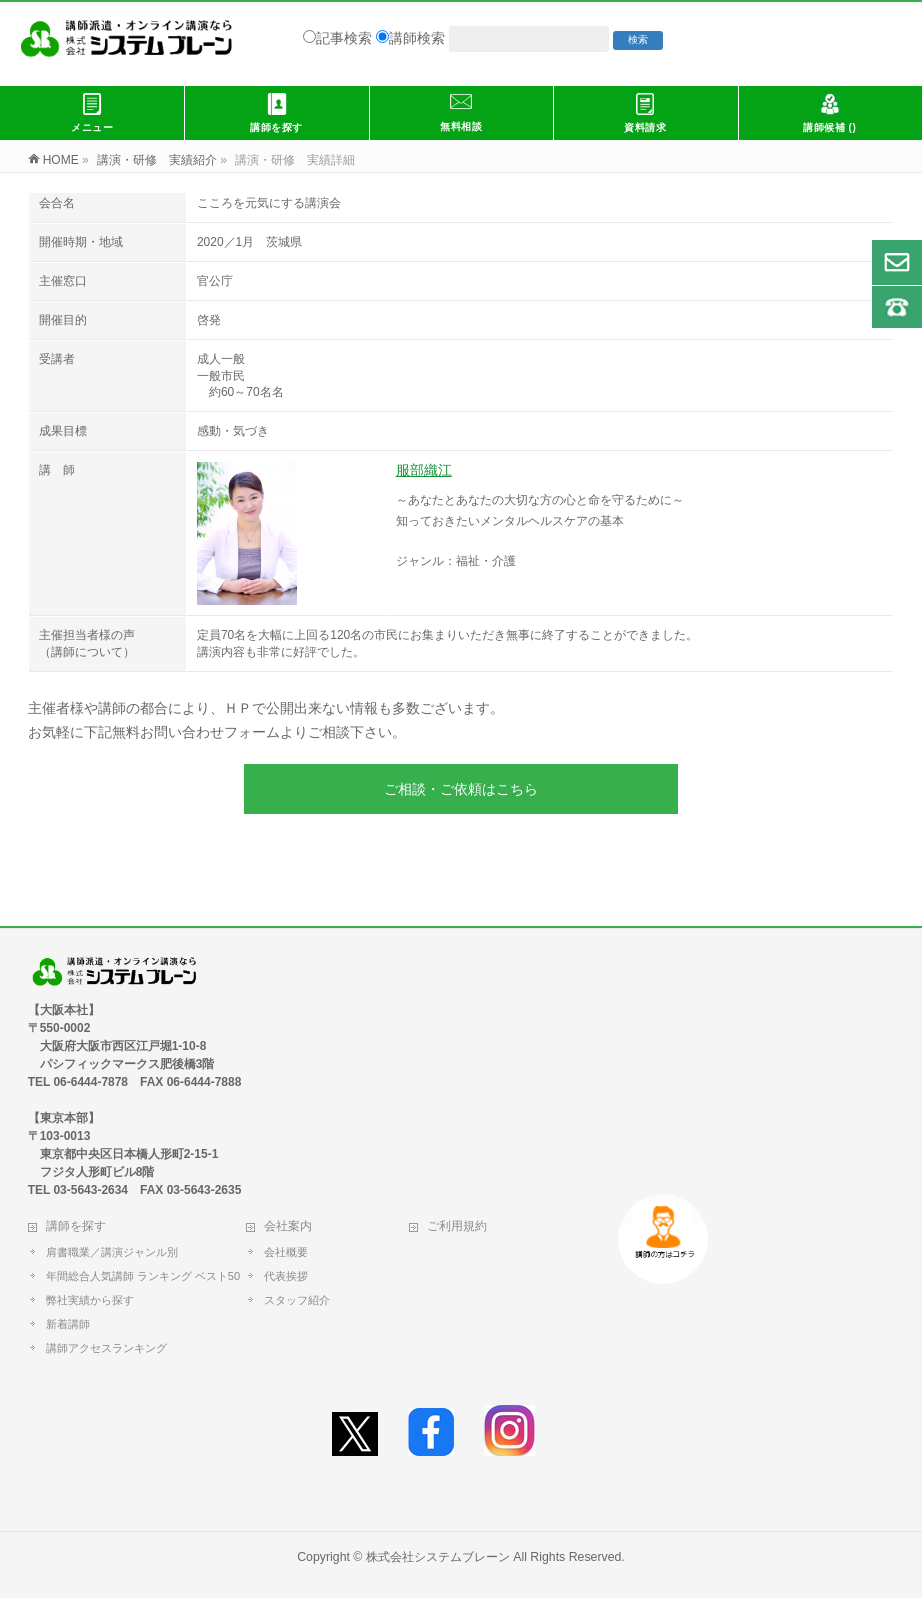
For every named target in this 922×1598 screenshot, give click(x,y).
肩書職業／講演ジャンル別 (112, 1252)
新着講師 (68, 1324)
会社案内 (288, 1226)
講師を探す (76, 1226)
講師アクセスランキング (106, 1348)
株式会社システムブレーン (438, 1557)
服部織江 (424, 470)
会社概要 (286, 1252)
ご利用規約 (457, 1226)
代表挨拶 (286, 1276)
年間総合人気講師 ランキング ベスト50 (147, 1276)
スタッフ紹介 (297, 1300)
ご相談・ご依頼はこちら (461, 789)
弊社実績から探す (90, 1300)
